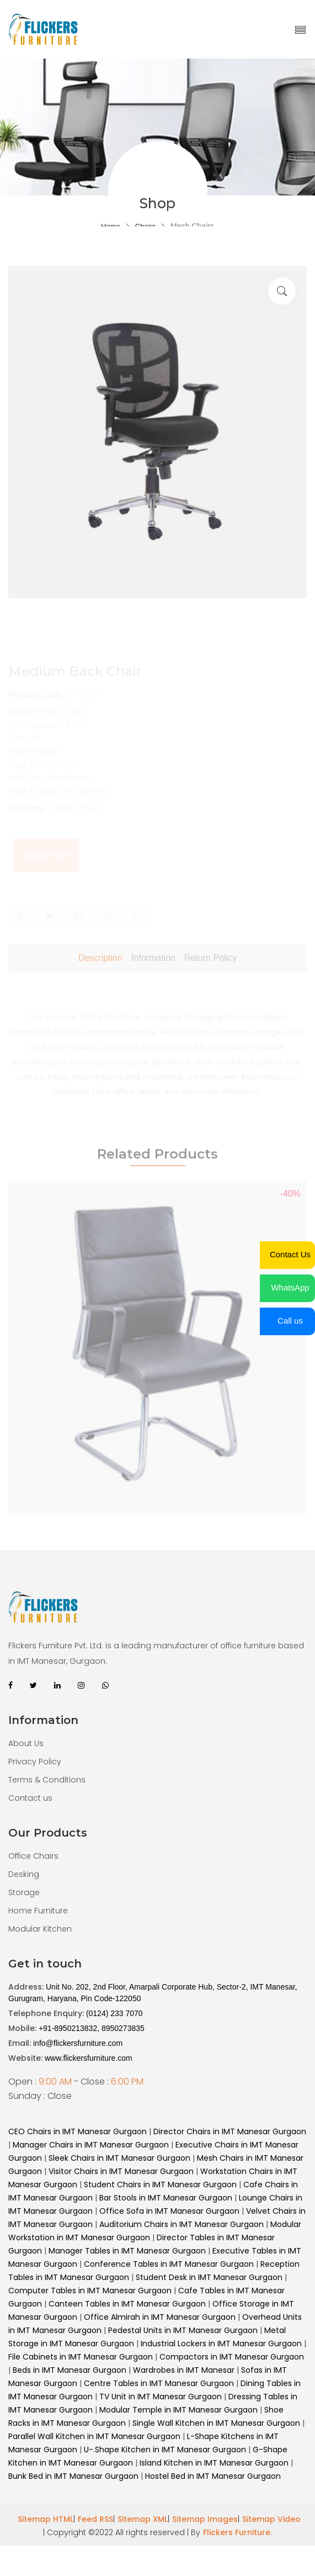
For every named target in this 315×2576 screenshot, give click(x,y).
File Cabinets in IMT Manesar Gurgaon (80, 2356)
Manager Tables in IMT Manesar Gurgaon (127, 2250)
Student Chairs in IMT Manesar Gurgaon (160, 2184)
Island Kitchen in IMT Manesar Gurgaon (214, 2462)
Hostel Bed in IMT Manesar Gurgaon (213, 2476)
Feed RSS (95, 2519)
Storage (24, 1892)
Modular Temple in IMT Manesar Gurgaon (178, 2409)
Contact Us (290, 1254)
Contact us (30, 1797)
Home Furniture (38, 1910)
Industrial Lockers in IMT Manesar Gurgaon (221, 2343)
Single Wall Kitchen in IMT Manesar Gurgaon (216, 2423)
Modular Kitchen (40, 1928)
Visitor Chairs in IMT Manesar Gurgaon (121, 2171)
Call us (290, 1320)
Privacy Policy (34, 1761)
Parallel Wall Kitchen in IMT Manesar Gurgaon (95, 2436)
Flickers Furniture (236, 2532)
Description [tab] (100, 981)
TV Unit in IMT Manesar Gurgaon (161, 2396)
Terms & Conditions (47, 1779)
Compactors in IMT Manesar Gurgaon (231, 2356)
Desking (23, 1874)
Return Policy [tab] (210, 981)
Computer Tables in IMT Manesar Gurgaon (90, 2290)
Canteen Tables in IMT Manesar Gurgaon (127, 2303)
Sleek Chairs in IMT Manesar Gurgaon (119, 2158)
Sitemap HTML (45, 2519)
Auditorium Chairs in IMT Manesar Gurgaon (181, 2224)
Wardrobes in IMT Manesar (183, 2370)
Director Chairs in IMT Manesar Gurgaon (229, 2131)
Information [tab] (153, 981)
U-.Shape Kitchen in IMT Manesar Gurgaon (165, 2449)
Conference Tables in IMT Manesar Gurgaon (169, 2264)
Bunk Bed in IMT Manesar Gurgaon (73, 2476)
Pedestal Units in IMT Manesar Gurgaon (183, 2330)
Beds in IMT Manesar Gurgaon (69, 2370)
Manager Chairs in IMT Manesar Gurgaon (91, 2144)
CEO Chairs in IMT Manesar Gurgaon (77, 2131)
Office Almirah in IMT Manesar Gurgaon (160, 2317)
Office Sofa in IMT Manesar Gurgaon (169, 2211)
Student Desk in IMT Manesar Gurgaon (209, 2277)
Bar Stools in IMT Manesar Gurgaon (165, 2197)
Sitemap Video (271, 2519)
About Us (26, 1743)
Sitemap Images (205, 2519)
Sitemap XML (143, 2519)
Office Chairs (33, 1855)
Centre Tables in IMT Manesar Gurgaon (160, 2383)
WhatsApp (290, 1287)
